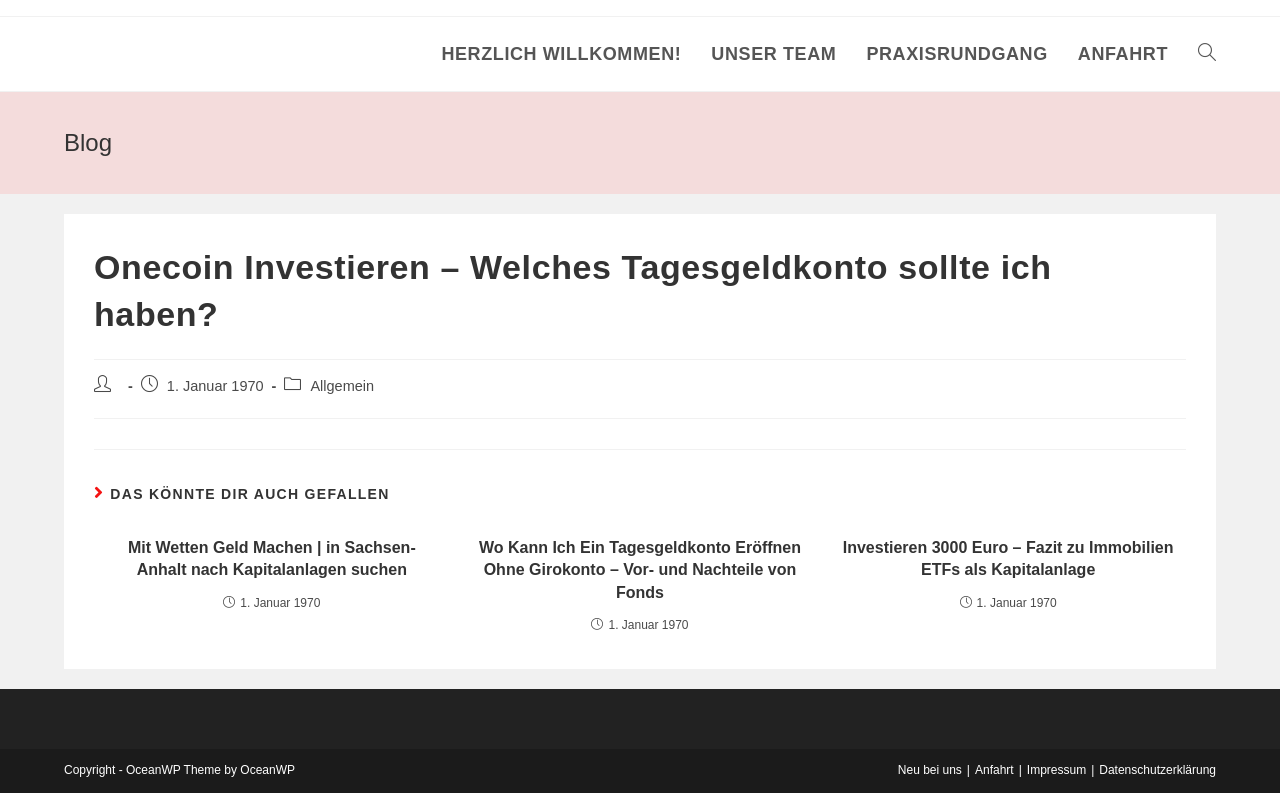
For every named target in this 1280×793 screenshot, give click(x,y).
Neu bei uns (930, 770)
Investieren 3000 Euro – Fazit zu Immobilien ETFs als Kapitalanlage (1008, 558)
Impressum (1056, 770)
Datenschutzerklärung (1157, 770)
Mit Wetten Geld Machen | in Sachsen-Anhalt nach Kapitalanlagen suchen (272, 558)
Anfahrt (994, 770)
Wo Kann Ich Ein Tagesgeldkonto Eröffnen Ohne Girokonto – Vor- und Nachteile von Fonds (640, 570)
